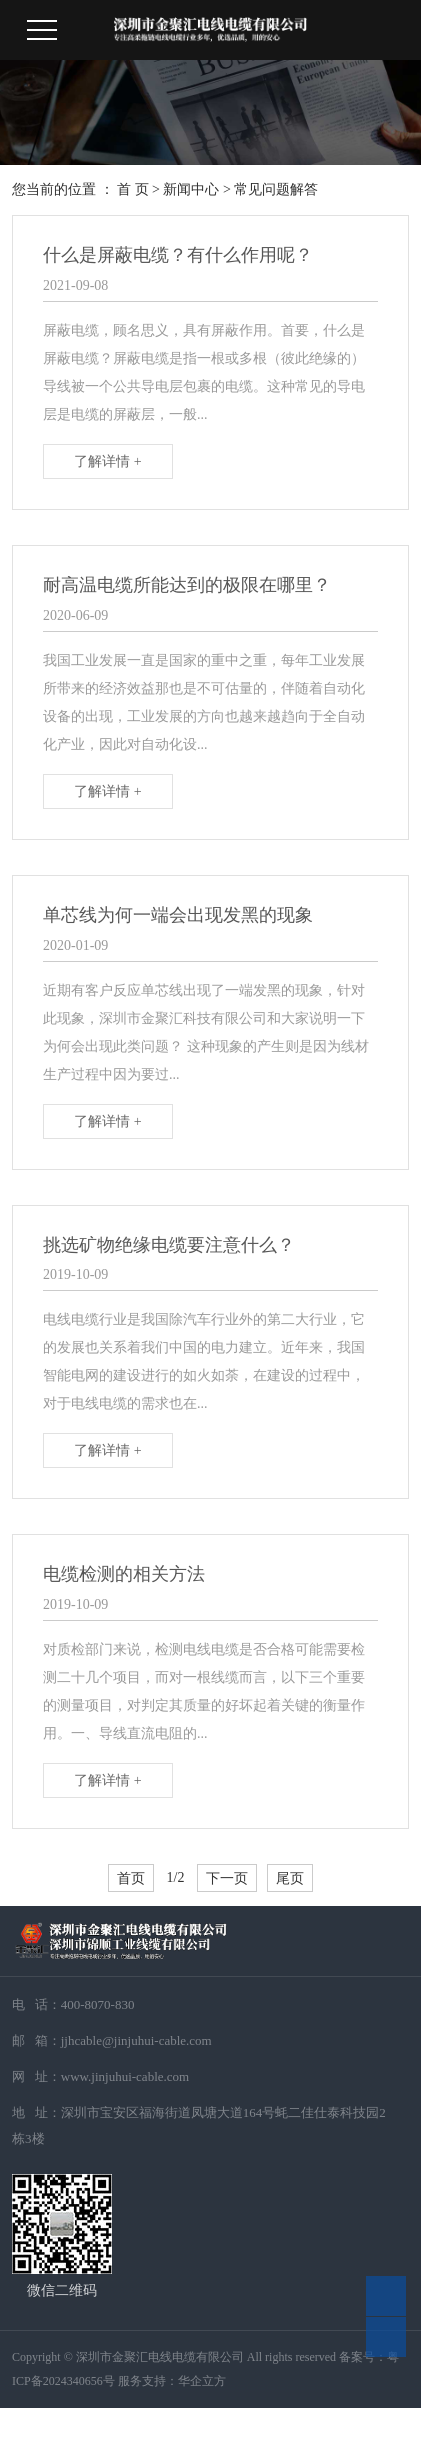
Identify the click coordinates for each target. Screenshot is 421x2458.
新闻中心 (191, 189)
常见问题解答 (276, 189)
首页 (131, 1878)
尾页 (290, 1878)
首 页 (133, 189)
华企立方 (202, 2381)
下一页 (227, 1878)
